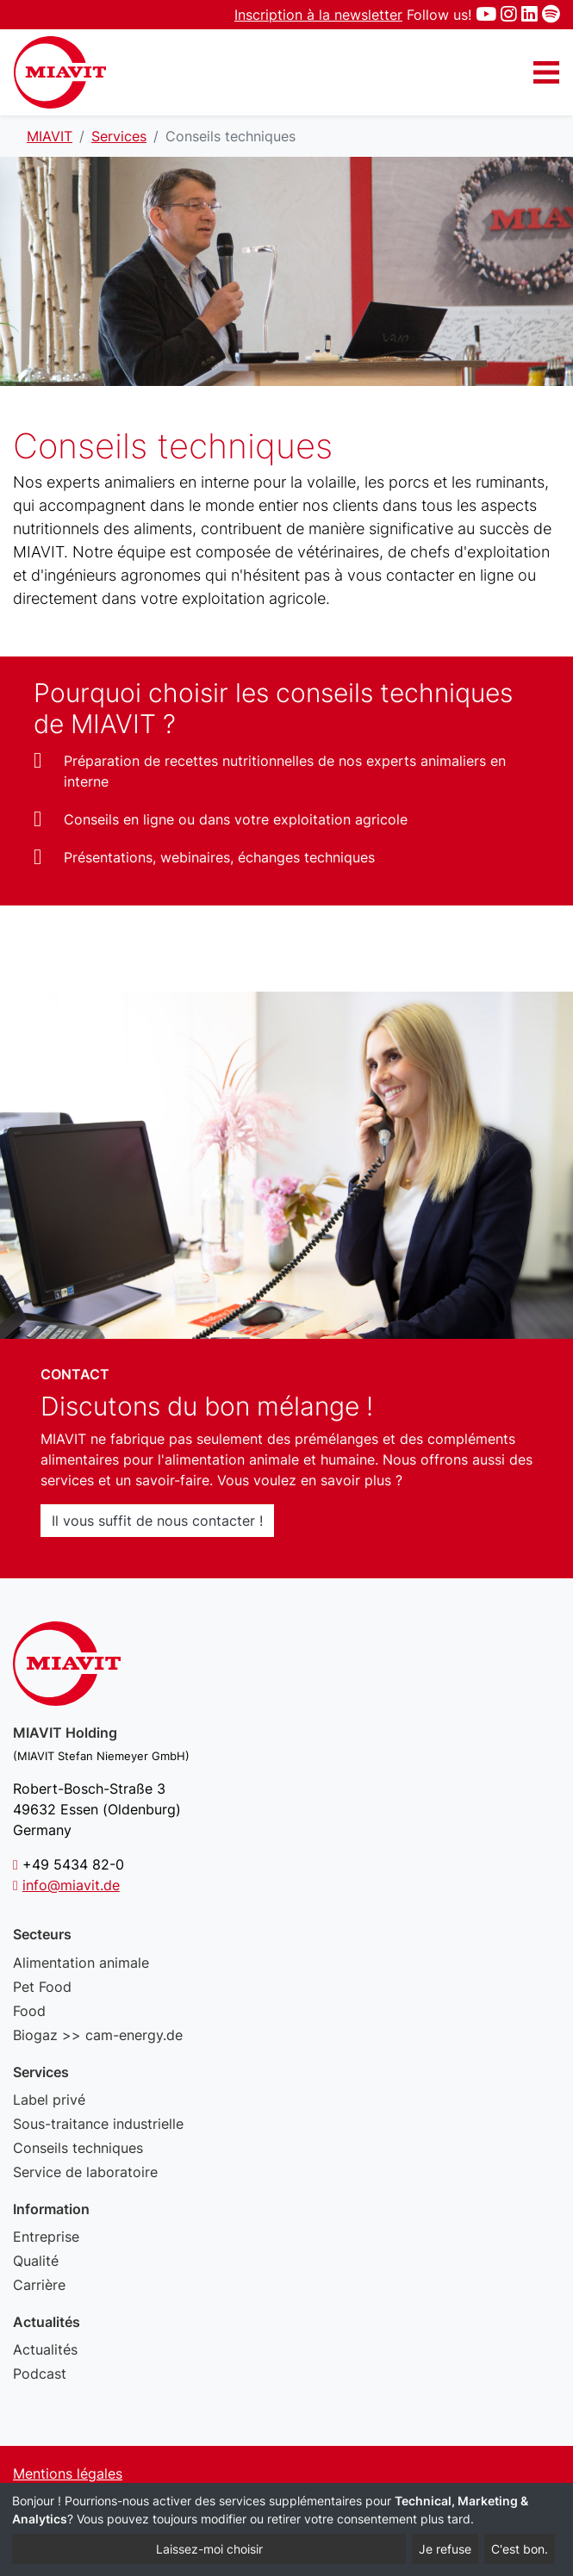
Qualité (36, 2260)
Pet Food (42, 1986)
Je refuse (445, 2549)
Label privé (49, 2099)
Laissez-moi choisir (209, 2549)
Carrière (39, 2284)
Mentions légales (67, 2473)
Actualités (45, 2349)
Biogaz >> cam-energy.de (98, 2035)
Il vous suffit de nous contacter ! (157, 1520)
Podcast (39, 2373)
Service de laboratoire (85, 2172)
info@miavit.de (71, 1885)
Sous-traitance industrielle (98, 2123)
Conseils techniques (78, 2147)
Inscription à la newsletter (318, 14)
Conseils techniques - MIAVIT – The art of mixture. (60, 72)
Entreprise (46, 2236)
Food (29, 2010)
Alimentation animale (81, 1962)
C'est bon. (519, 2549)
